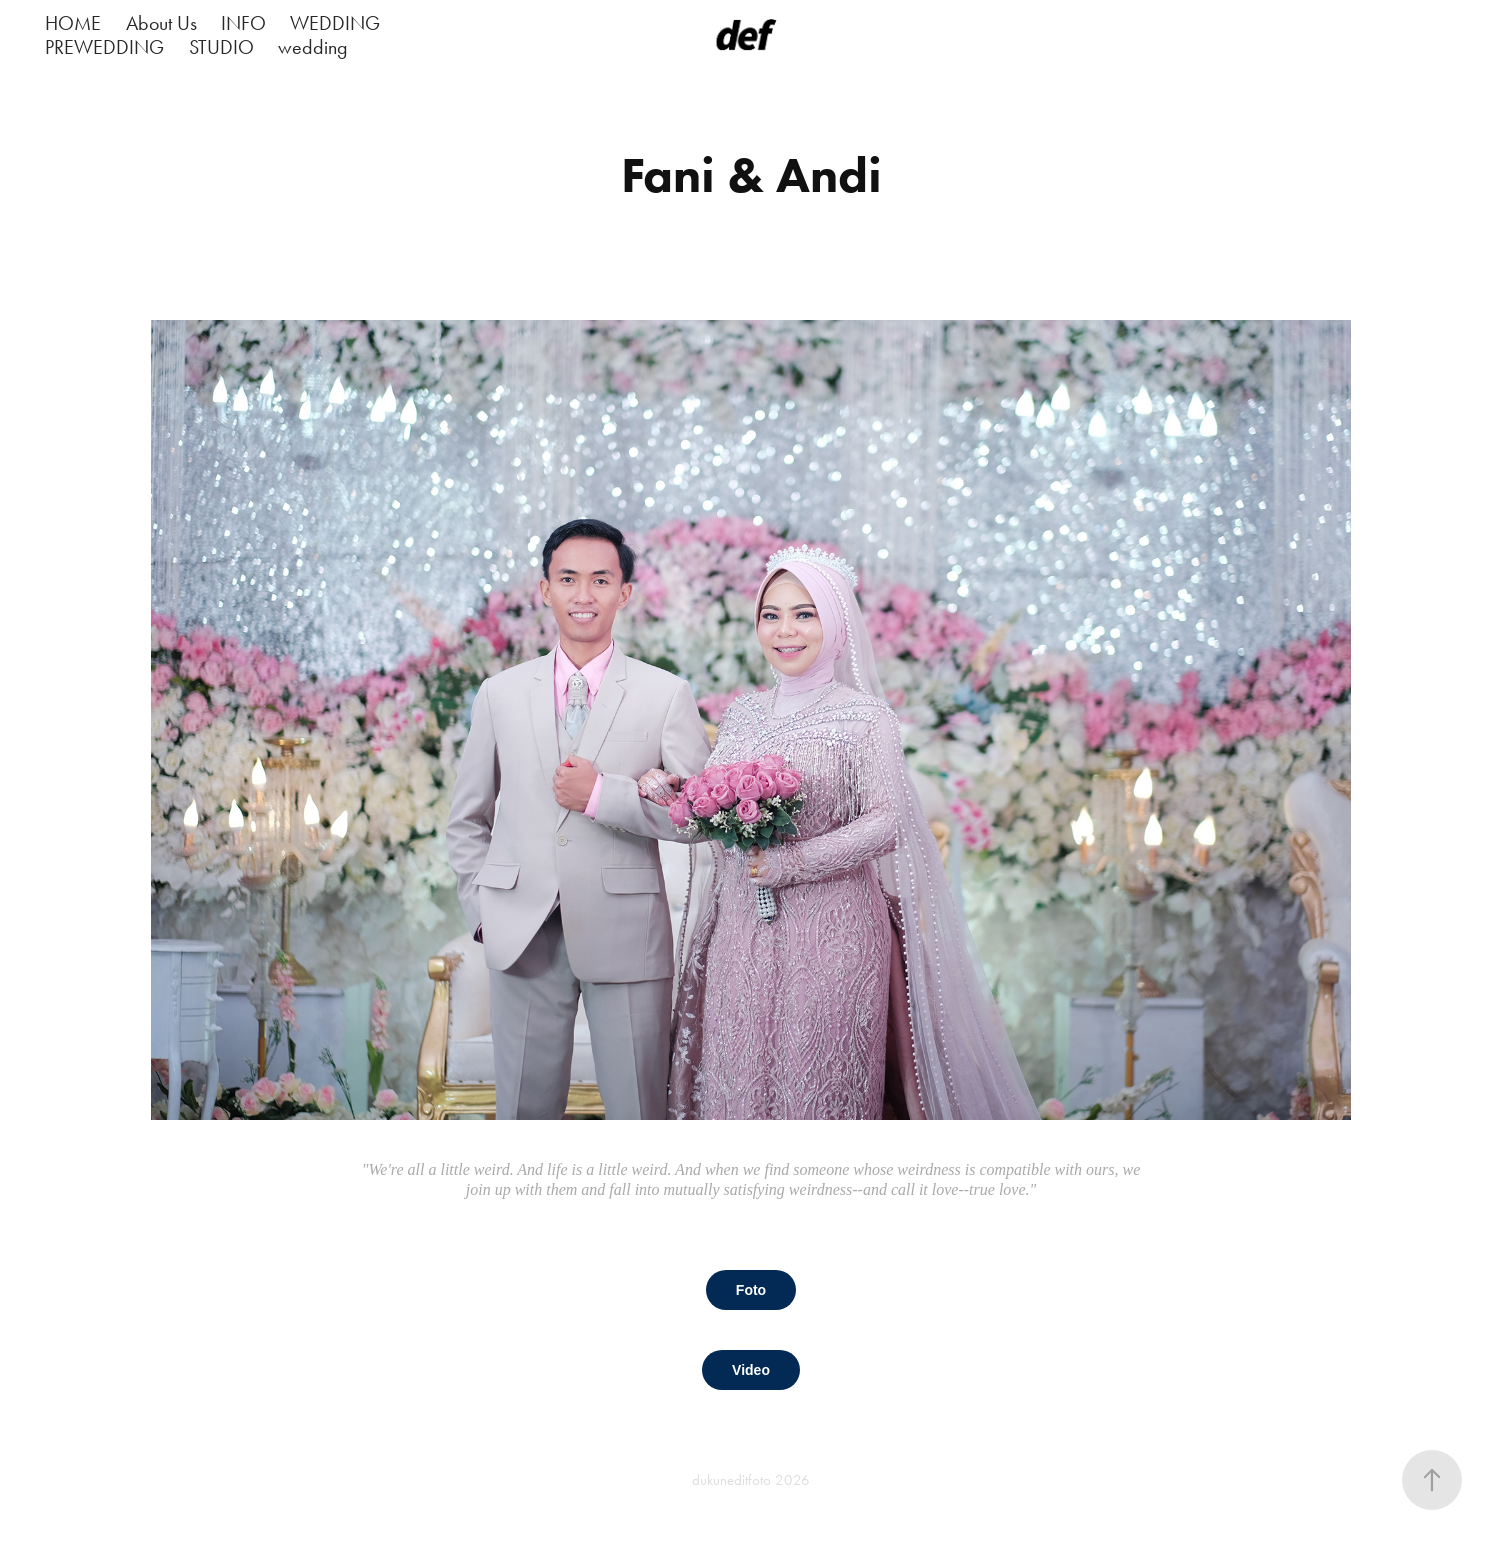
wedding (313, 47)
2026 (792, 1480)
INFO (243, 23)
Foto (751, 1290)
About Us (161, 23)
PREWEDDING (104, 47)
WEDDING (335, 23)
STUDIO (221, 47)
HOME (73, 23)
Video (751, 1370)
